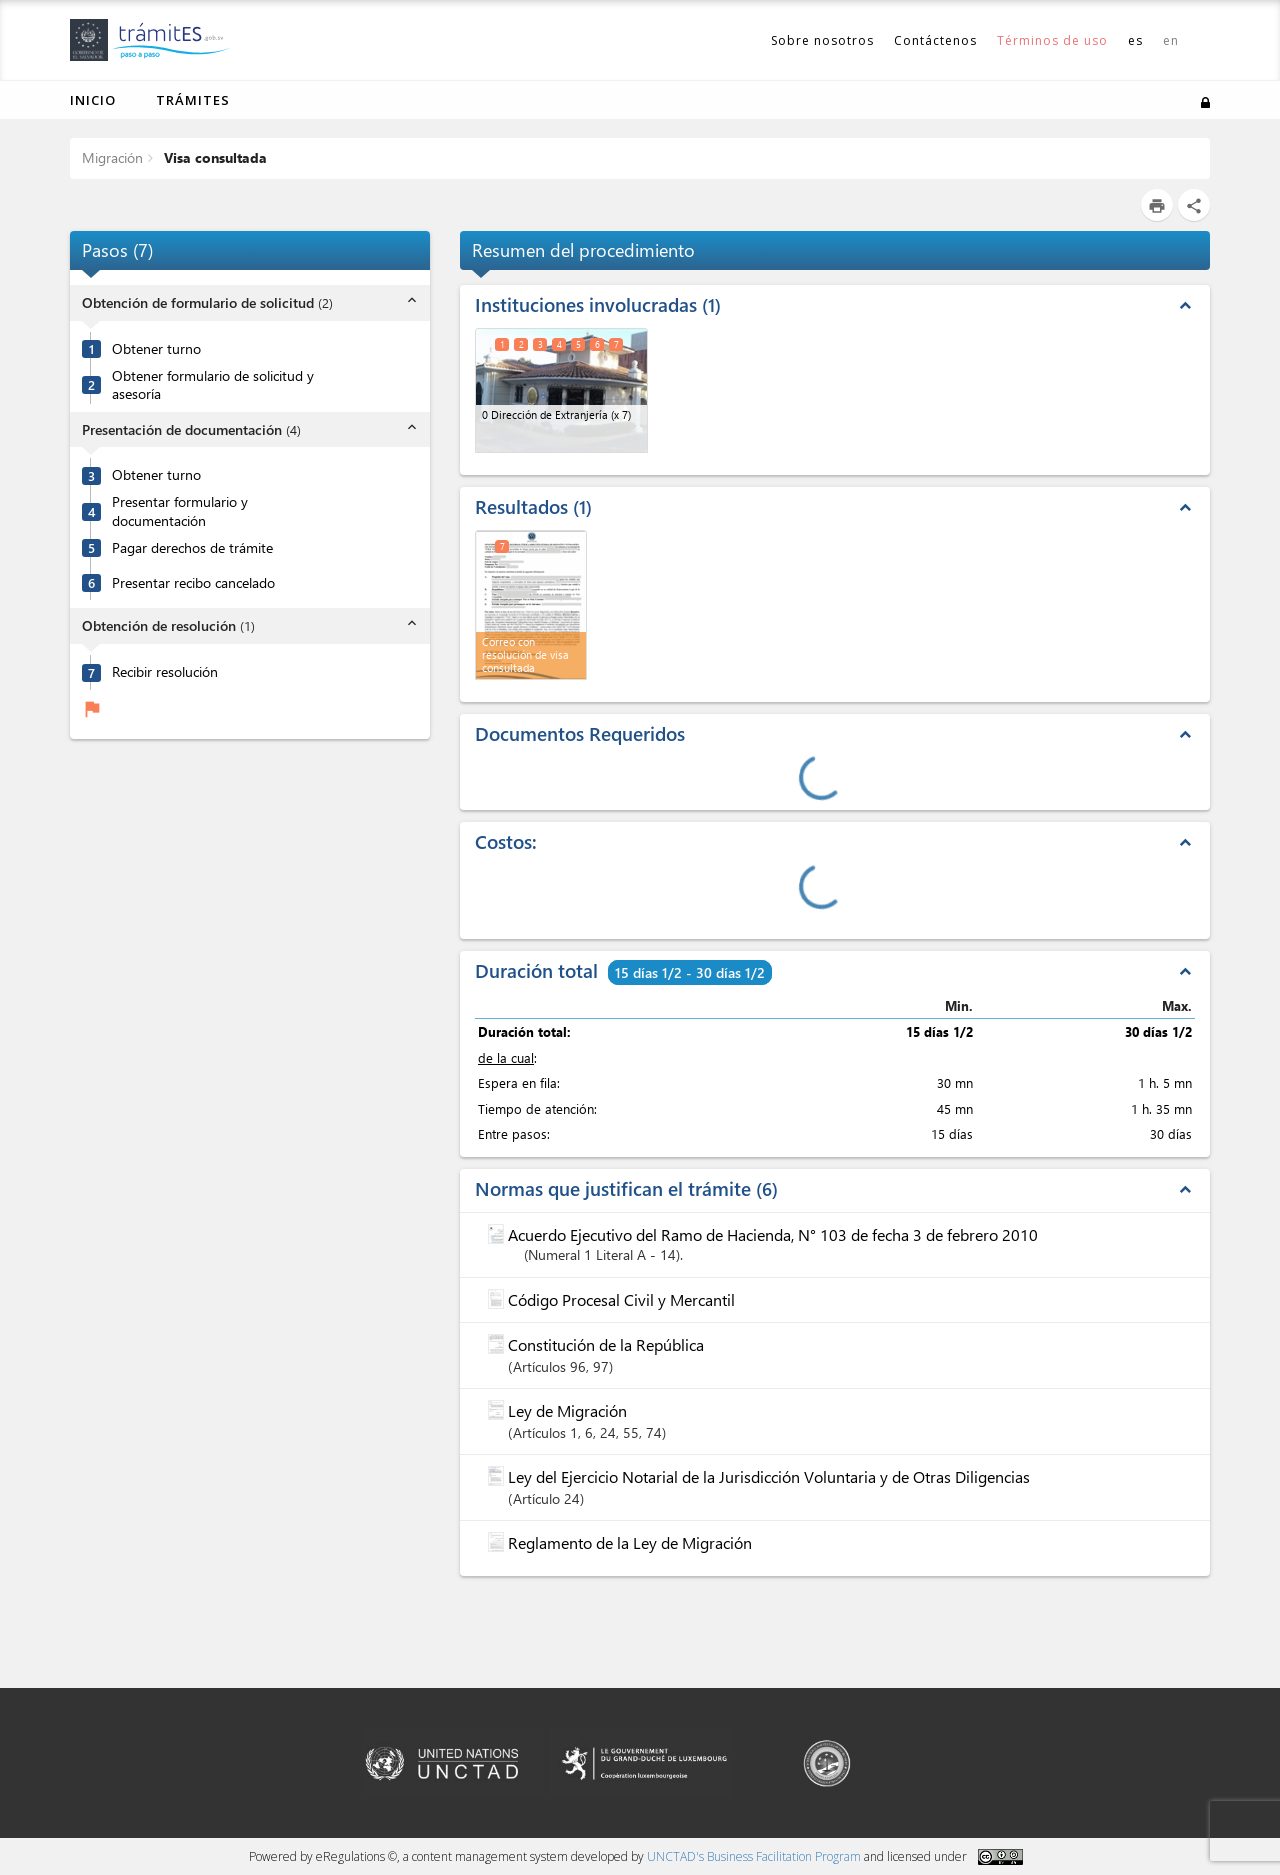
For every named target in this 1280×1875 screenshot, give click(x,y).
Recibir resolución (165, 672)
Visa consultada (213, 157)
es (1135, 40)
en (1171, 40)
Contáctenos (935, 40)
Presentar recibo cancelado (193, 583)
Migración (112, 157)
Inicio (93, 100)
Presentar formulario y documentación (180, 511)
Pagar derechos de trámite (192, 548)
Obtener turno (156, 349)
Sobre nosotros (822, 40)
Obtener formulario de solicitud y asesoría (213, 385)
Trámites (193, 100)
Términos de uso (1052, 40)
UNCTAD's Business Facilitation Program (754, 1856)
